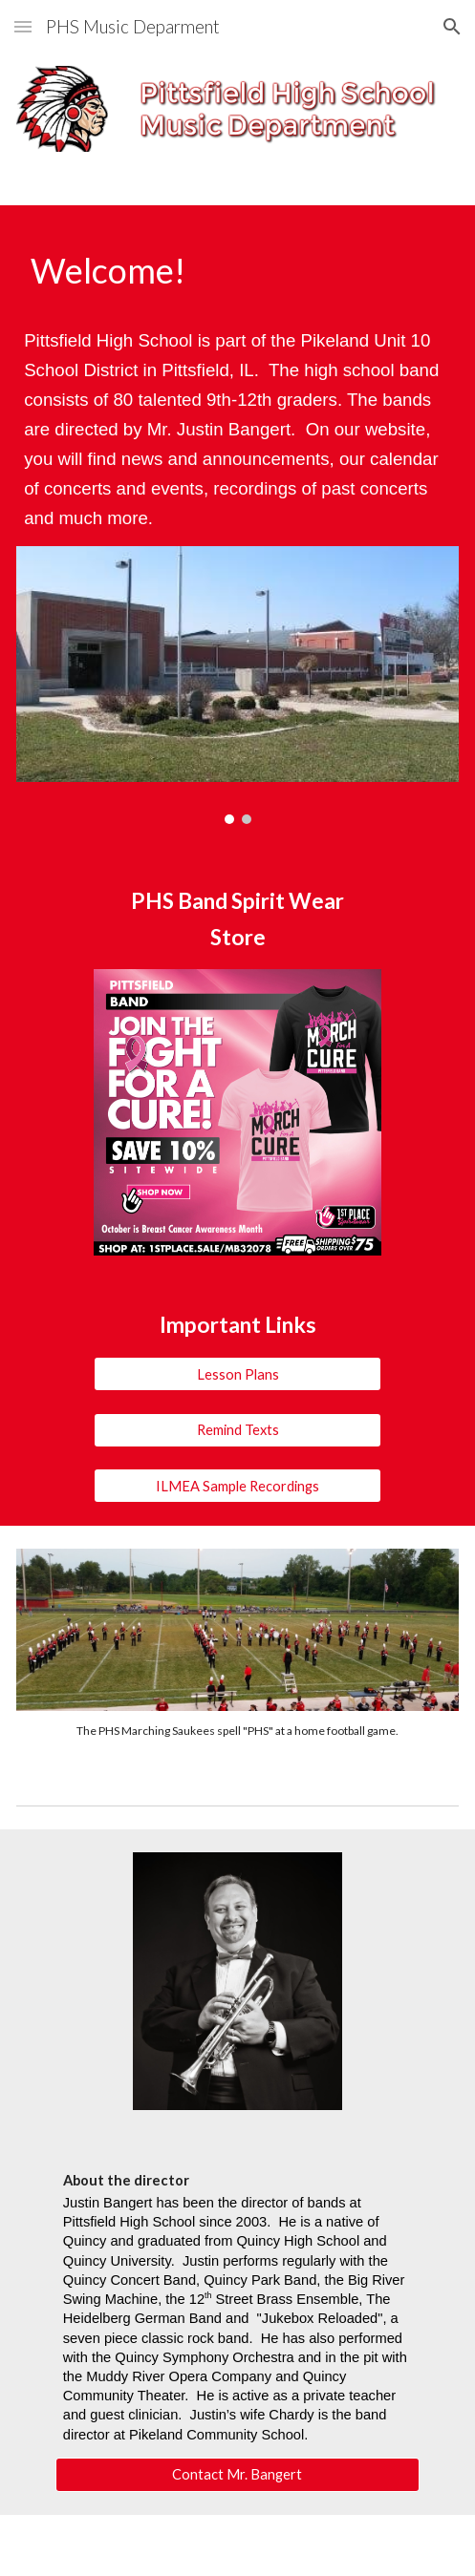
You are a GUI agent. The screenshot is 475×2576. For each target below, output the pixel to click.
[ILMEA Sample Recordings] (237, 1486)
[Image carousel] (237, 685)
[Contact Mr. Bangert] (237, 2475)
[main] (237, 270)
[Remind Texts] (237, 1429)
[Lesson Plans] (237, 1374)
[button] (23, 26)
